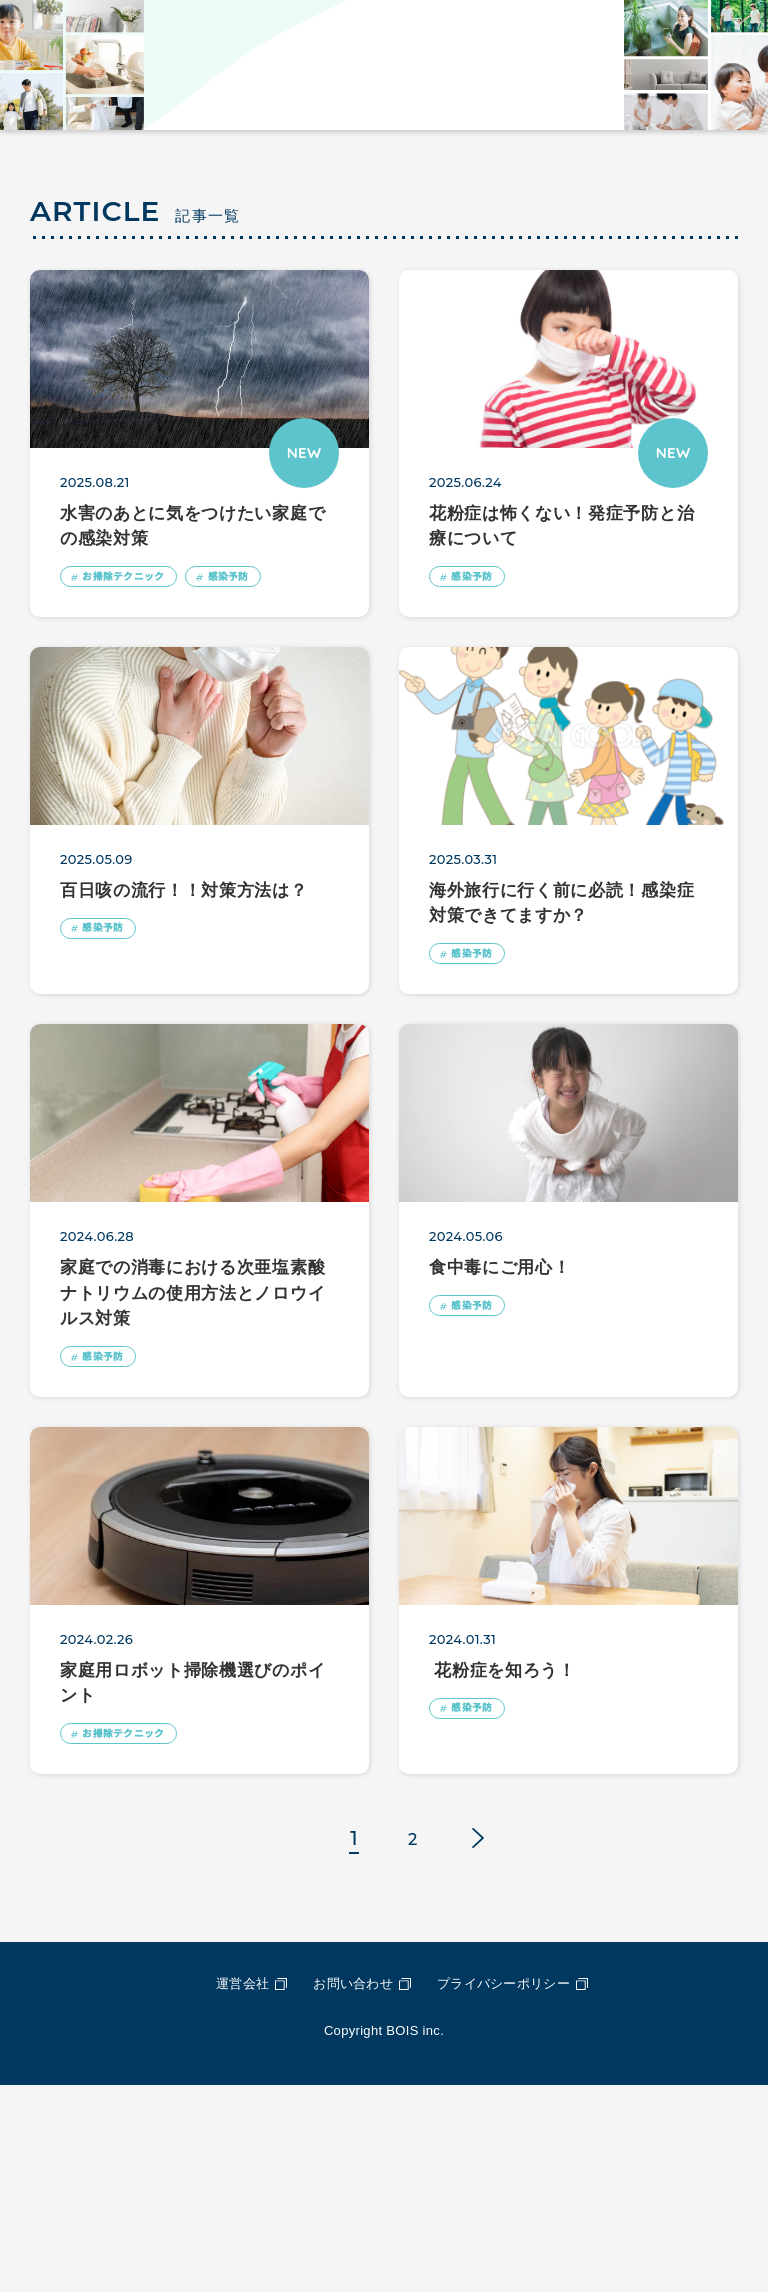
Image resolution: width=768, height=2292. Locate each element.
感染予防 (261, 773)
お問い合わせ (353, 2191)
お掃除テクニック (136, 773)
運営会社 (242, 2191)
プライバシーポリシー (503, 2191)
